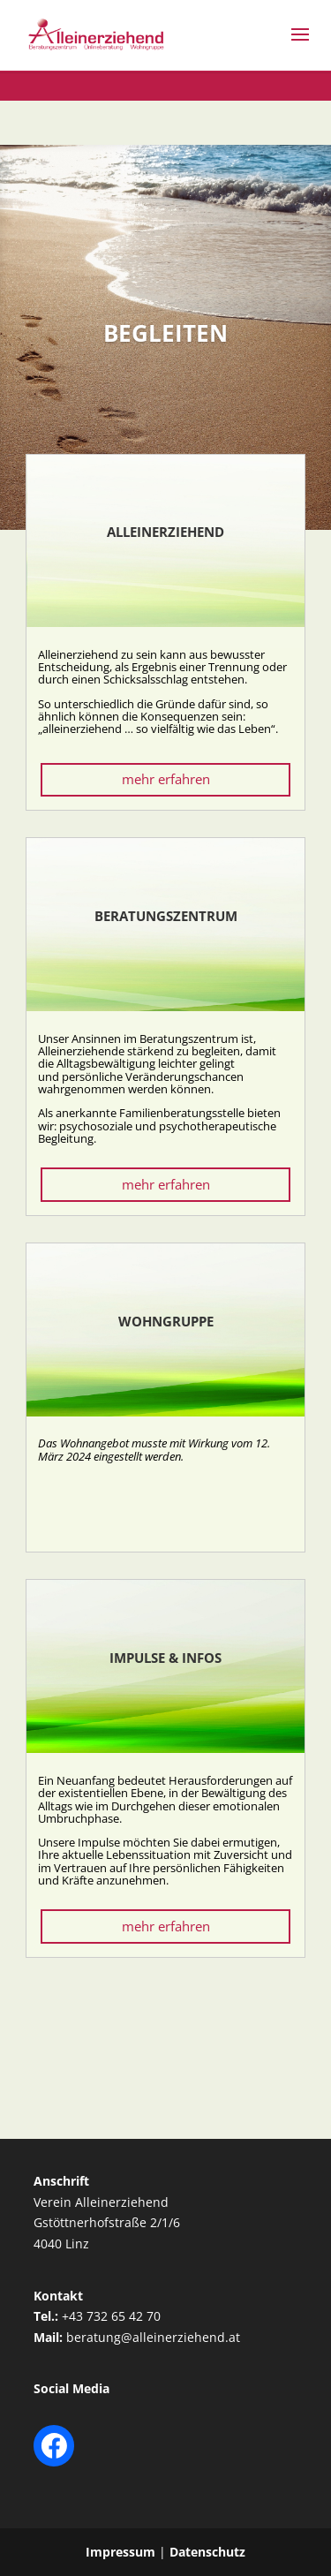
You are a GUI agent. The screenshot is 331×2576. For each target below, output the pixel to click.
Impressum (120, 2551)
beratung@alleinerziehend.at (153, 2337)
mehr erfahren (166, 779)
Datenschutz (207, 2551)
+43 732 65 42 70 (111, 2316)
